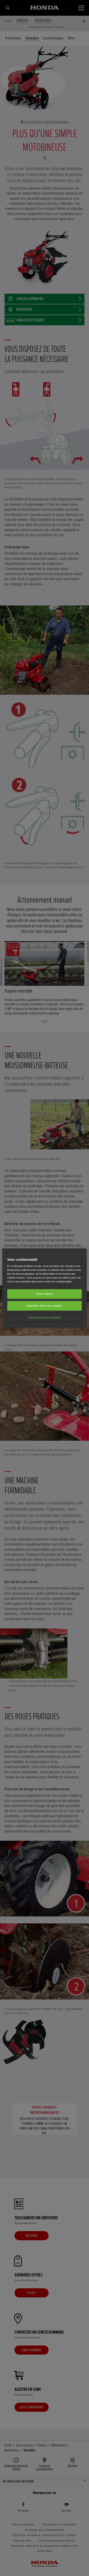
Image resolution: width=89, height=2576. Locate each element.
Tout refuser (44, 1293)
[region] (44, 1288)
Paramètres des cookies (44, 1317)
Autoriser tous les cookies (44, 1305)
